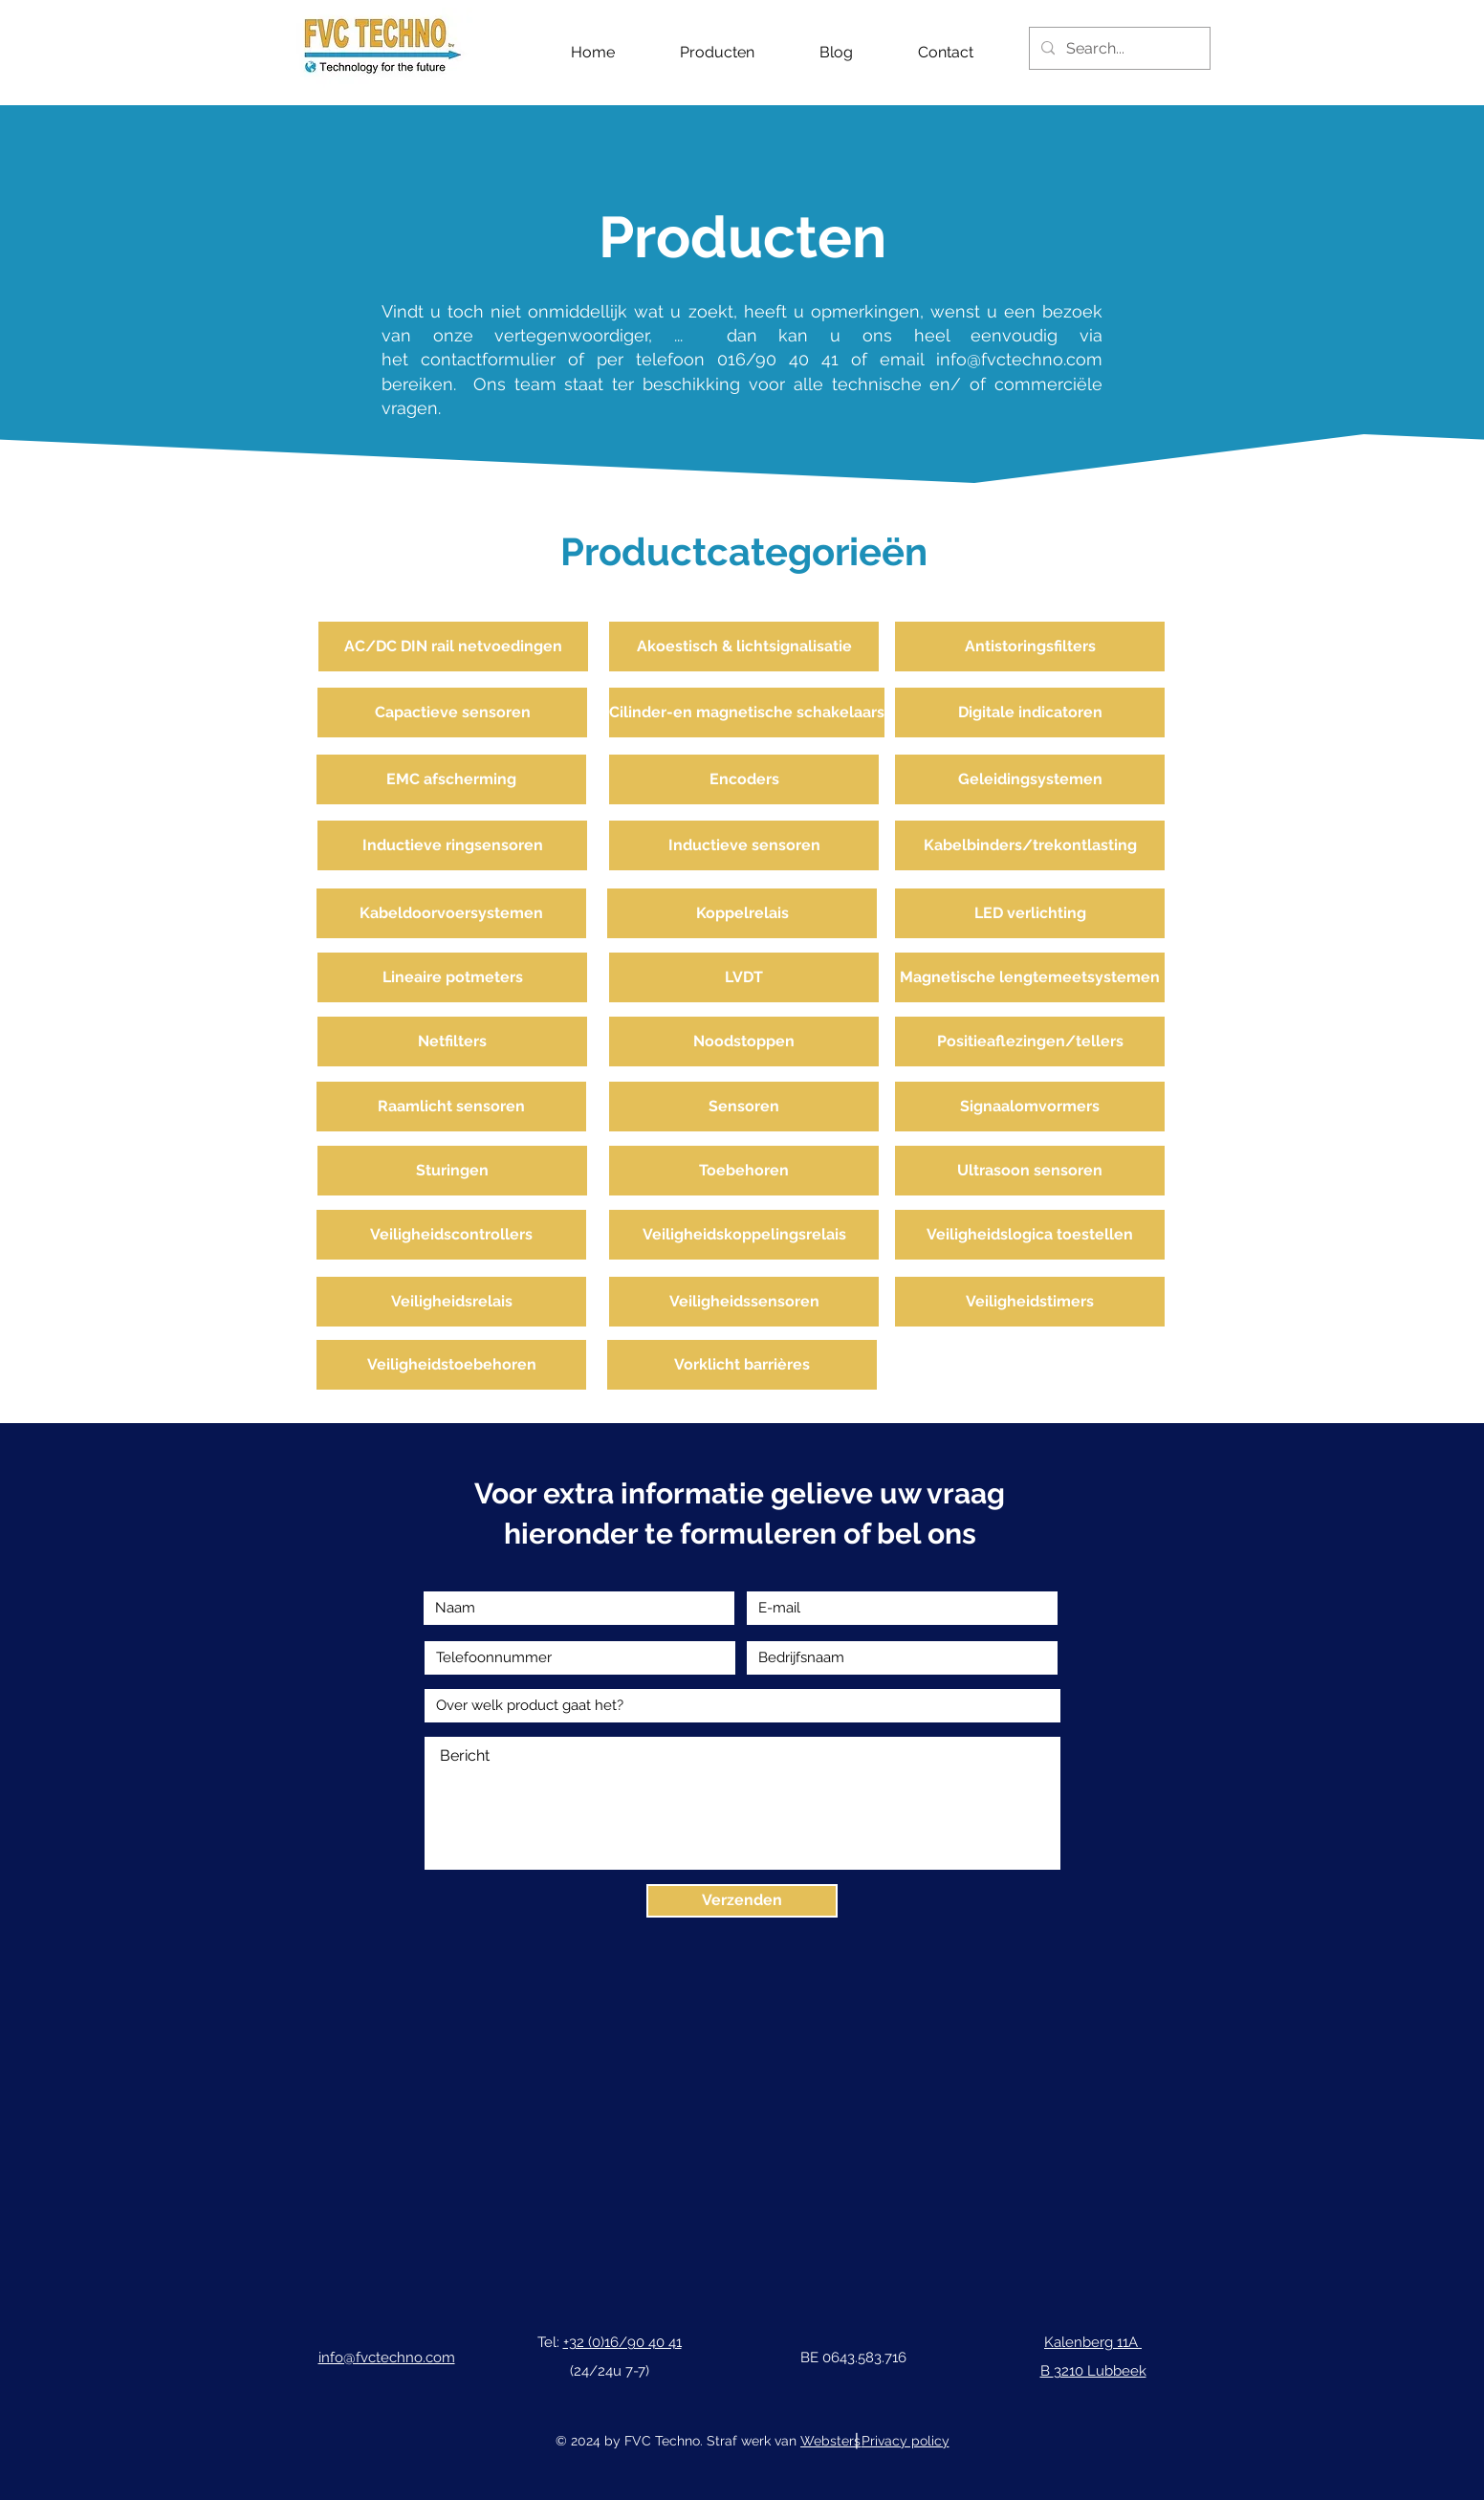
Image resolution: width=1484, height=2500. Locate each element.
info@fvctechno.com (1019, 359)
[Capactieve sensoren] (452, 712)
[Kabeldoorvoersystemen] (451, 913)
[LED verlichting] (1030, 913)
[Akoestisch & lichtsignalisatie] (744, 646)
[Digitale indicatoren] (1030, 712)
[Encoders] (744, 779)
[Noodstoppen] (744, 1041)
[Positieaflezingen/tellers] (1030, 1041)
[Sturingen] (452, 1170)
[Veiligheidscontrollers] (451, 1234)
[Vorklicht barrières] (742, 1365)
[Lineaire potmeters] (452, 977)
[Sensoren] (744, 1106)
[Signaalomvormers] (1030, 1106)
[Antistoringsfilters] (1030, 646)
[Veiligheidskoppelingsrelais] (744, 1234)
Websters (830, 2440)
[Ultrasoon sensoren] (1030, 1170)
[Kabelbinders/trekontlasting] (1030, 845)
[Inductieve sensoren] (744, 845)
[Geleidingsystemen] (1030, 779)
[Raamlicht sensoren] (451, 1106)
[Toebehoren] (744, 1170)
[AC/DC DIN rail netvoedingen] (453, 646)
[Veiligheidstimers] (1030, 1301)
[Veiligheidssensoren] (744, 1301)
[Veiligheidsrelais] (451, 1301)
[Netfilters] (452, 1041)
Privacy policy (905, 2440)
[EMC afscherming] (451, 779)
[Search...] (1117, 48)
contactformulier (494, 359)
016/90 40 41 (778, 359)
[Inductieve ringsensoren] (452, 845)
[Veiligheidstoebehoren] (451, 1365)
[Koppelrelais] (742, 913)
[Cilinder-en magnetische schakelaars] (746, 712)
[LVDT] (744, 977)
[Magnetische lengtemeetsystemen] (1030, 977)
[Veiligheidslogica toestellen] (1030, 1234)
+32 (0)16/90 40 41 (622, 2342)
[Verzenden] (742, 1901)
